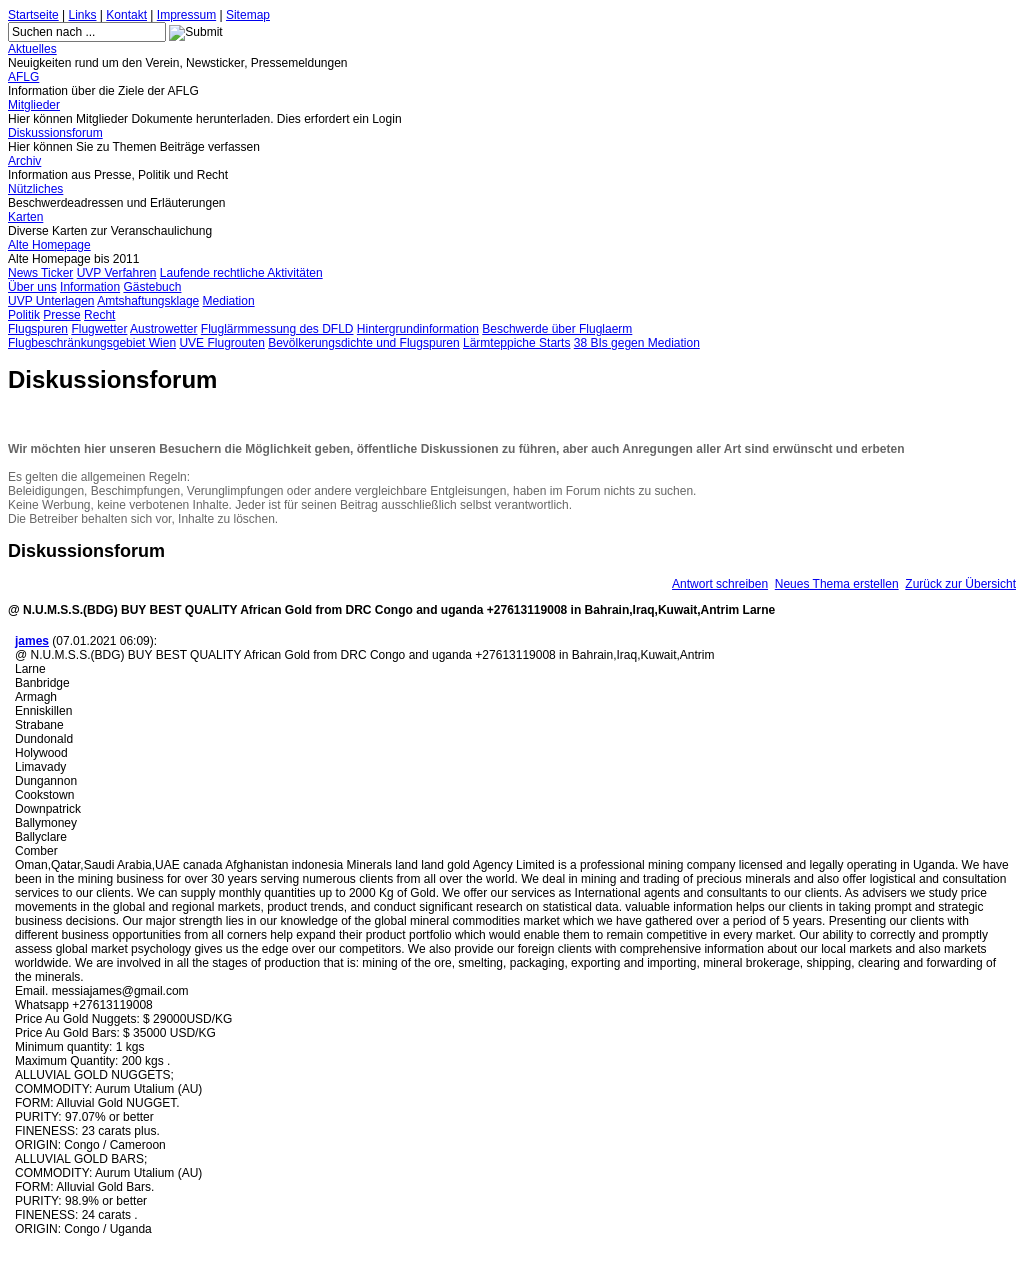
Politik (24, 315)
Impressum (186, 15)
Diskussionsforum (55, 133)
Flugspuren (38, 329)
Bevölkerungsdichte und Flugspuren (363, 343)
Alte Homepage (49, 245)
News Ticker (40, 273)
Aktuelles (32, 49)
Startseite (33, 15)
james (32, 641)
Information (90, 287)
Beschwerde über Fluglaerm (557, 329)
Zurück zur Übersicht (960, 584)
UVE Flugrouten (221, 343)
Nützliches (35, 189)
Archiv (24, 161)
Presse (61, 315)
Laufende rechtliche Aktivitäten (241, 273)
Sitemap (248, 15)
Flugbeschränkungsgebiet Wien (92, 343)
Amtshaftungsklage (148, 301)
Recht (99, 315)
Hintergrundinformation (418, 329)
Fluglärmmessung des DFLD (277, 329)
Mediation (229, 301)
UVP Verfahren (117, 273)
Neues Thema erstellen (837, 584)
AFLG (23, 77)
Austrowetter (163, 329)
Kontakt (126, 15)
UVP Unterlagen (51, 301)
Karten (25, 217)
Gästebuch (152, 287)
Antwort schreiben (720, 584)
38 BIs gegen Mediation (637, 343)
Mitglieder (34, 105)
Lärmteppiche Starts (516, 343)
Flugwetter (99, 329)
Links (83, 15)
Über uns (32, 287)
